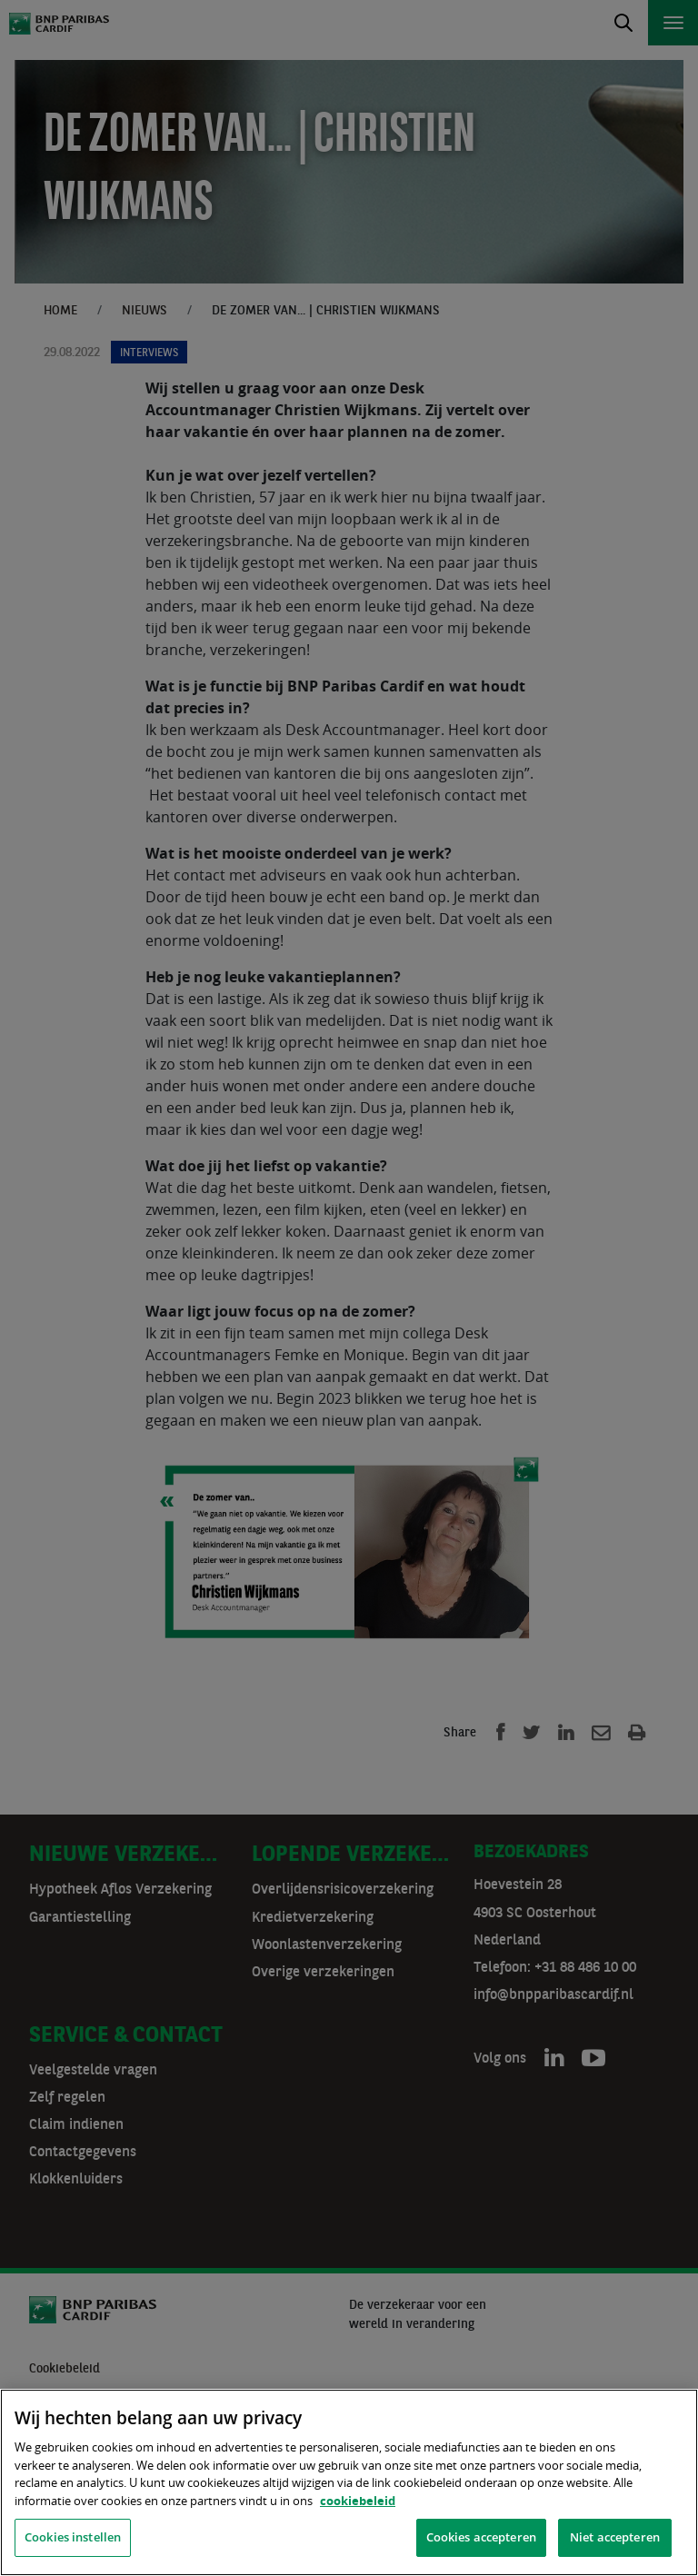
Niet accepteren (615, 2537)
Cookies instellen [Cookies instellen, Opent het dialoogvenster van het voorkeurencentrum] (73, 2537)
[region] (349, 2482)
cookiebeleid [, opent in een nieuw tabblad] (357, 2500)
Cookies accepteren (481, 2537)
